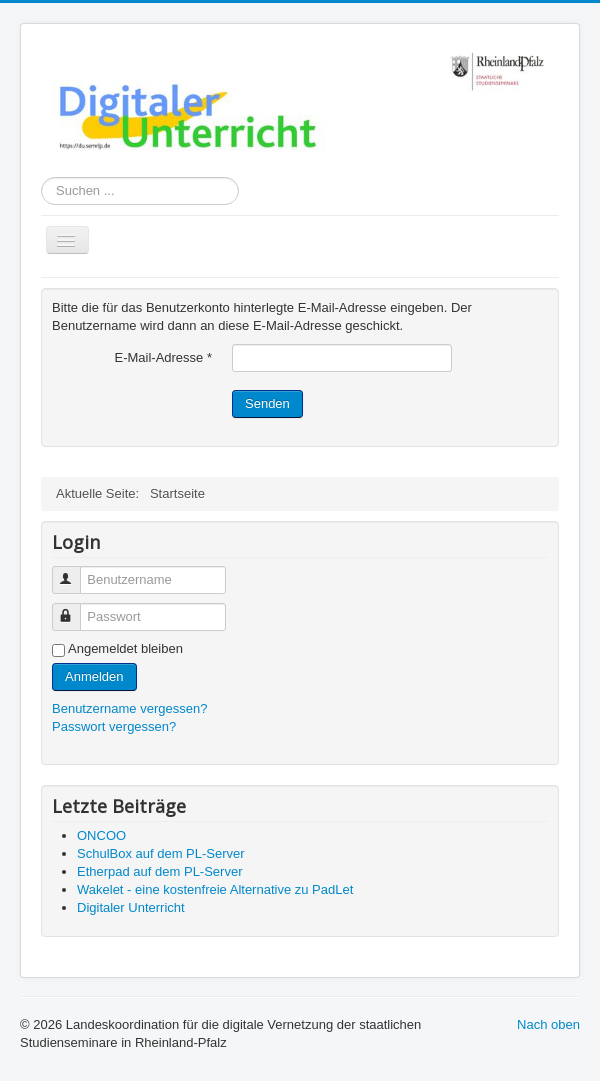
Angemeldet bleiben (125, 648)
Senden (267, 403)
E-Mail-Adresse (163, 357)
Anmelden (94, 676)
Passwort (75, 608)
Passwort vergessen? (114, 726)
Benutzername (75, 571)
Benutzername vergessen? (129, 708)
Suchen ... (41, 177)
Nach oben (548, 1024)
